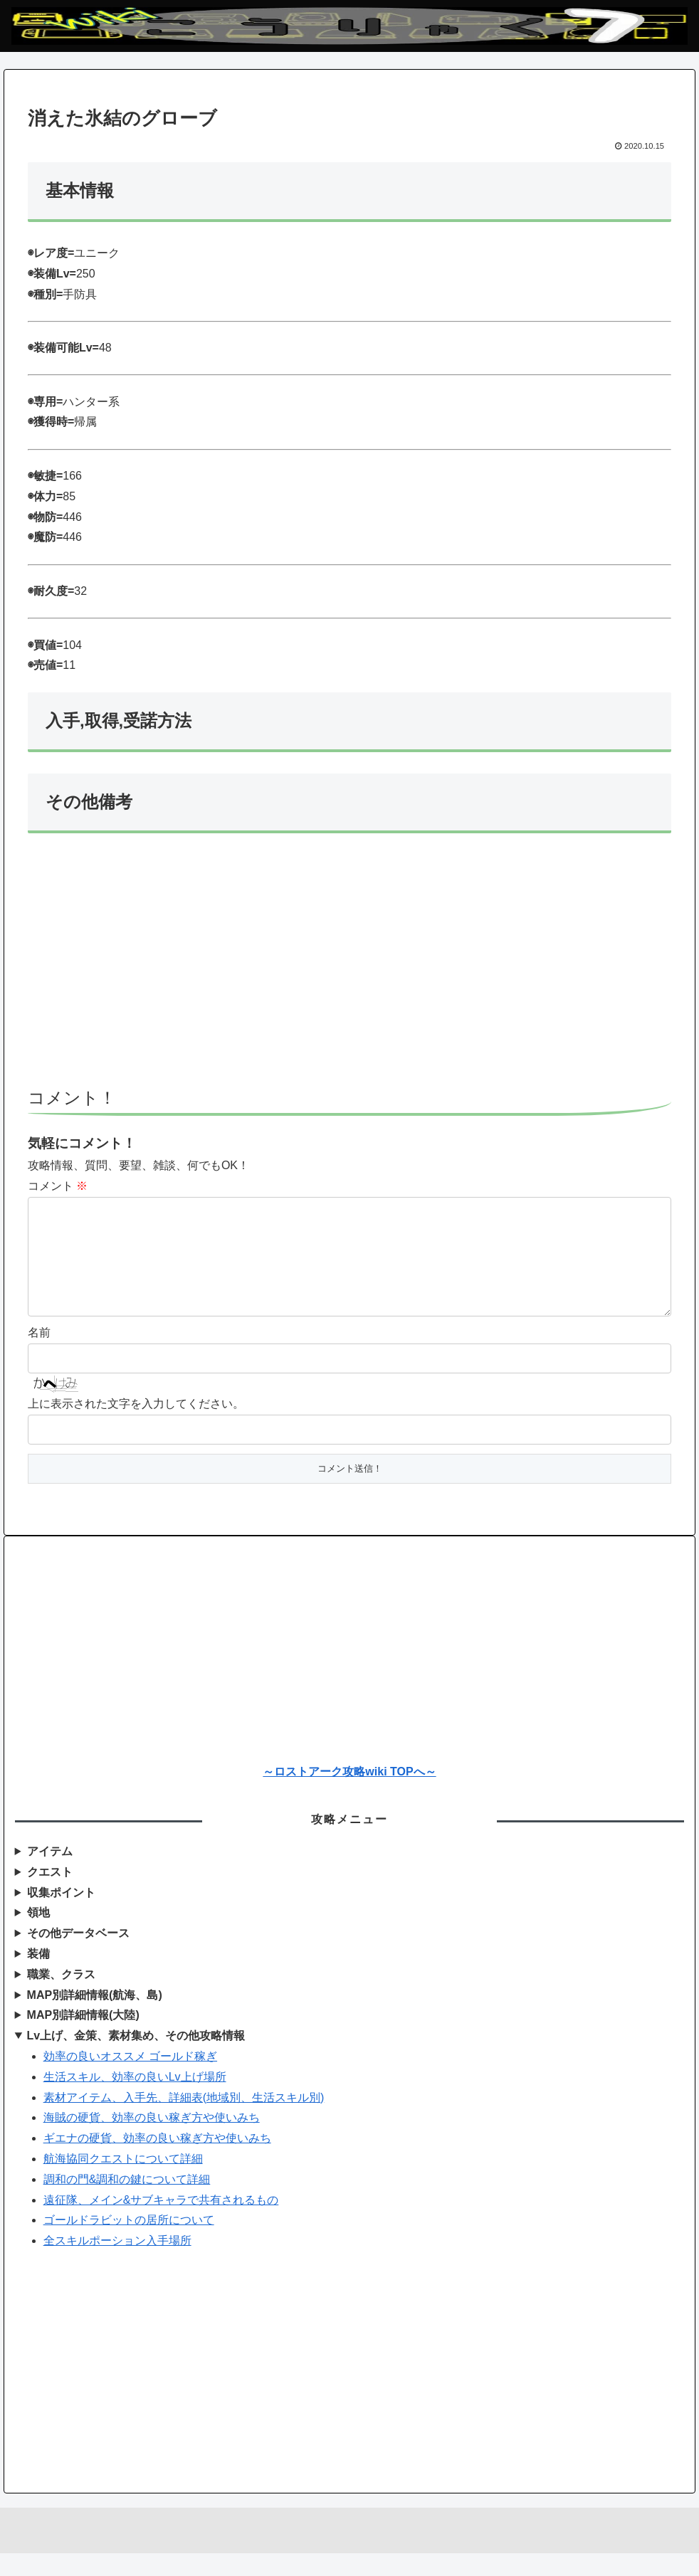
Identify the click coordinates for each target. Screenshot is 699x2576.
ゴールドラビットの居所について (128, 2243)
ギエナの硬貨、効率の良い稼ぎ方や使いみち (157, 2161)
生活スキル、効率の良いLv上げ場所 (134, 2100)
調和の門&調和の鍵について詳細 (127, 2202)
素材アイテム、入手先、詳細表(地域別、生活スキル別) (184, 2120)
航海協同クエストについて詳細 (123, 2181)
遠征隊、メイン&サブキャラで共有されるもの (161, 2223)
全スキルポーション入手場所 (117, 2263)
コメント (58, 1186)
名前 (39, 1355)
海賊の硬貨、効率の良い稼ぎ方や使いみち (151, 2140)
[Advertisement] (349, 967)
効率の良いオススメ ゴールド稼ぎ (130, 2079)
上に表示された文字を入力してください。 (136, 1426)
